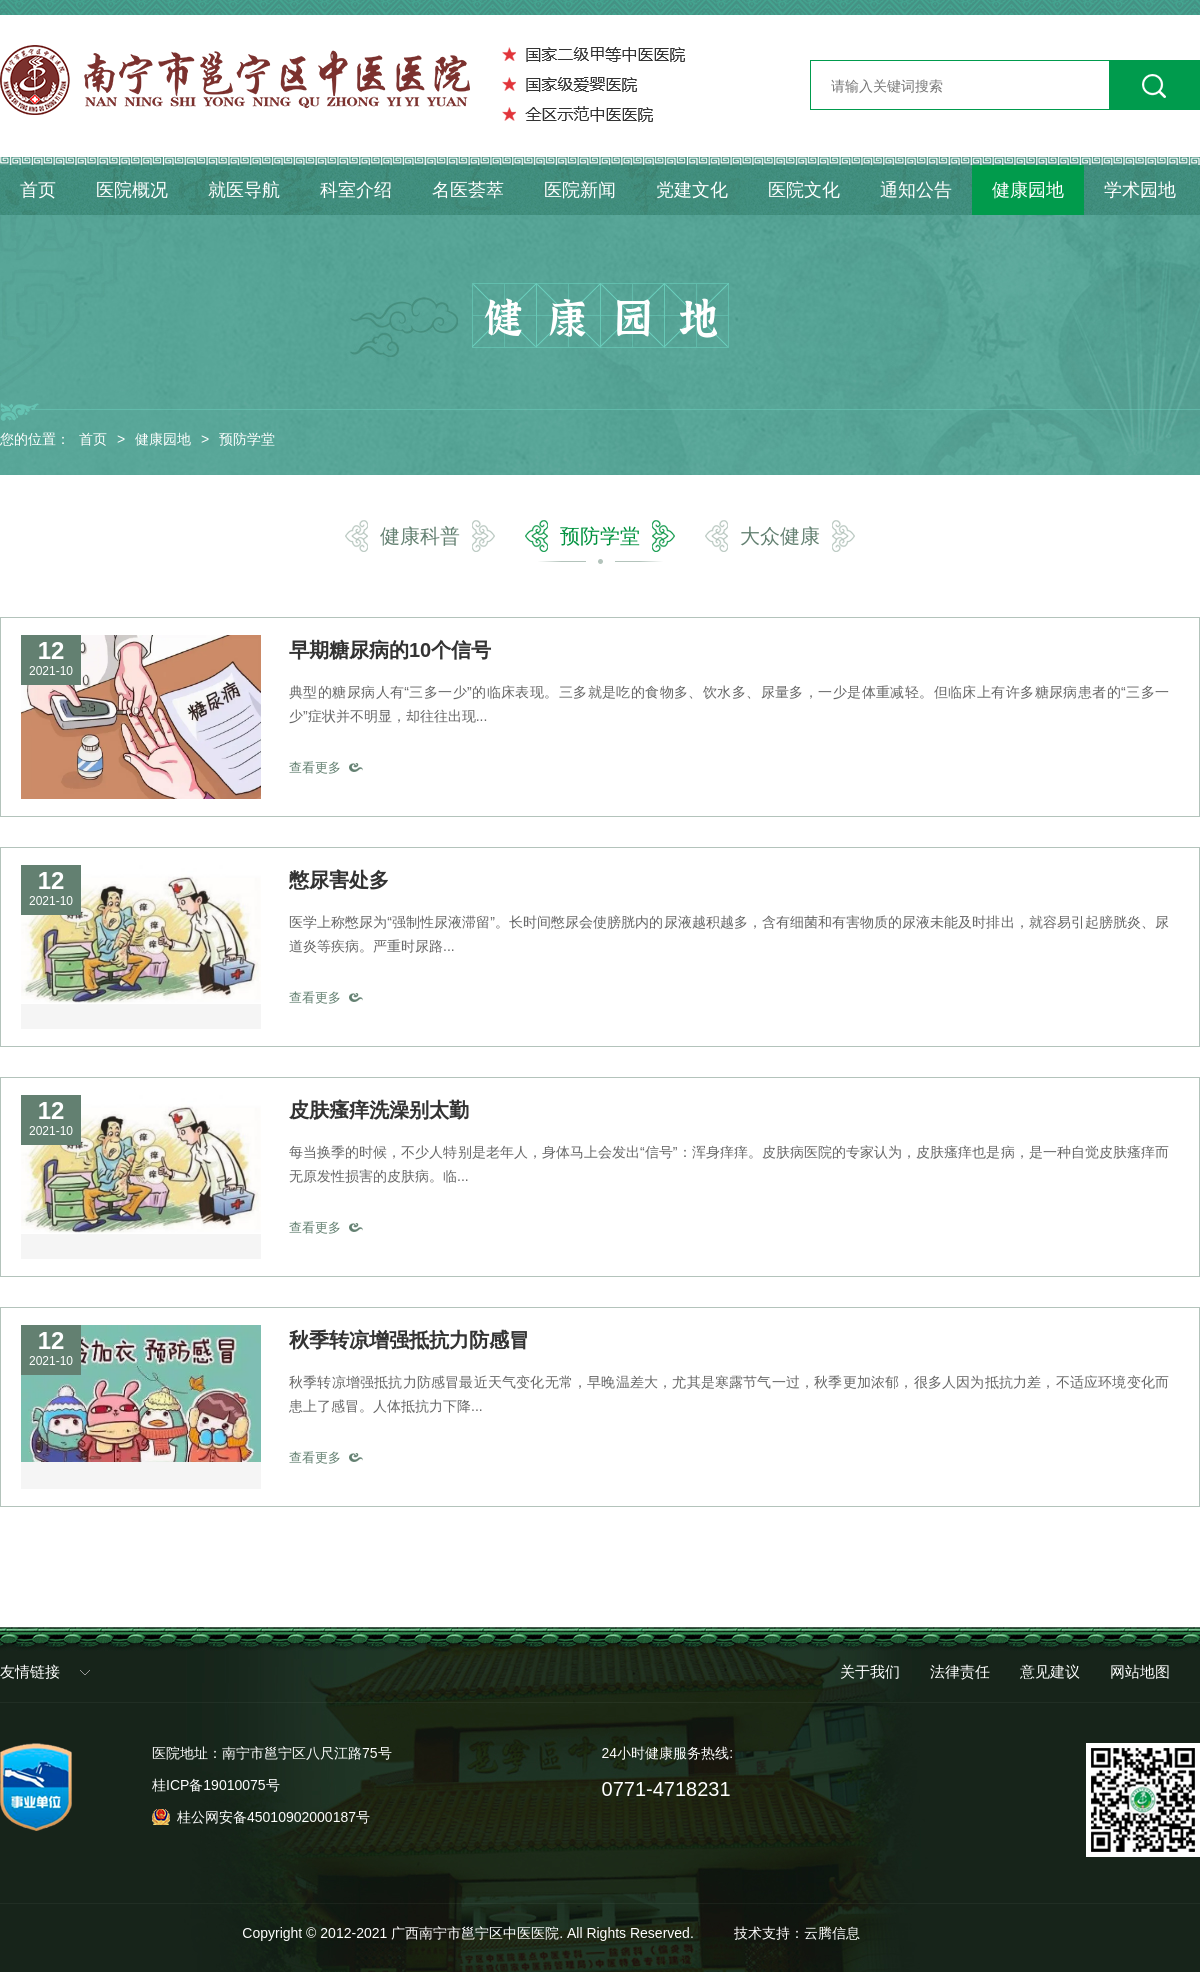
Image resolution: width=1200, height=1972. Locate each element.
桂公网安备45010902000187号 (273, 1817)
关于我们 (870, 1671)
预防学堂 (247, 439)
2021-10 (51, 671)
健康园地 (1028, 190)
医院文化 (804, 190)
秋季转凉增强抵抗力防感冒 (409, 1340)
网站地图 (1140, 1671)
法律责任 (960, 1671)
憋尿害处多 (339, 880)
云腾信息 (832, 1933)
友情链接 (30, 1671)
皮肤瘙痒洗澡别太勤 (379, 1110)
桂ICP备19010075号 (216, 1785)
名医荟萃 (468, 190)
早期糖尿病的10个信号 (390, 650)
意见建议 (1050, 1671)
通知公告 (916, 190)
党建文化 (692, 190)
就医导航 (244, 190)
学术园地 (1140, 190)
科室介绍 (356, 190)
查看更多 (315, 767)
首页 (38, 190)
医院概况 (132, 190)
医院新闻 (580, 190)
